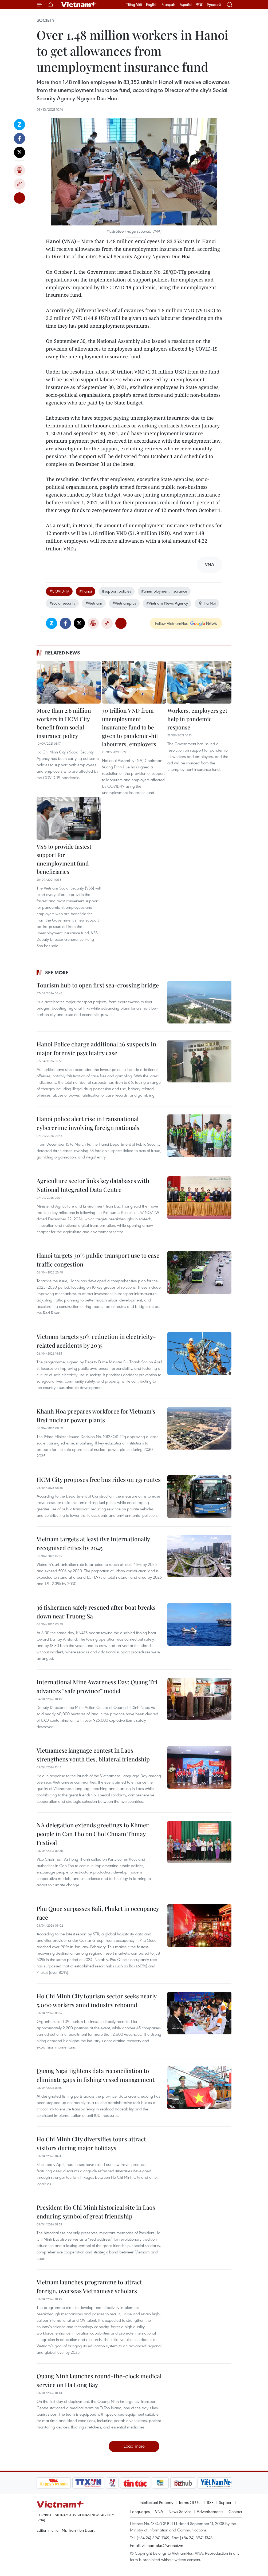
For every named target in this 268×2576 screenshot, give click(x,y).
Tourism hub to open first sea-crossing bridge (98, 985)
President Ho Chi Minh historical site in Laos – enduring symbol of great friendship (98, 2211)
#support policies (116, 591)
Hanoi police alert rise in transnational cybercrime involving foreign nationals (88, 1123)
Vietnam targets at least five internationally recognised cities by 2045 (93, 1543)
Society (46, 20)
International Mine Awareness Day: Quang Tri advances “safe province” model (97, 1686)
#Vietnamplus (124, 603)
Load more (134, 2446)
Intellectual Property (156, 2502)
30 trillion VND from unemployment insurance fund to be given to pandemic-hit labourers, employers (130, 727)
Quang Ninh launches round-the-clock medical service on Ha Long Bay (99, 2380)
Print (19, 170)
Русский (214, 5)
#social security (62, 603)
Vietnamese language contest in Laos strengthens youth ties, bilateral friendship (93, 1754)
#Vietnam (93, 603)
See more (56, 972)
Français (168, 4)
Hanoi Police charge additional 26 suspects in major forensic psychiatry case (96, 1048)
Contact (235, 2511)
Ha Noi (207, 603)
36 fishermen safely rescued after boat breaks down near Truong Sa (96, 1611)
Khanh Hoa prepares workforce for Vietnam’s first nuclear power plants (96, 1415)
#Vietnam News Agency (167, 603)
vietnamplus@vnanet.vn (162, 2545)
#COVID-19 (59, 591)
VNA (159, 2511)
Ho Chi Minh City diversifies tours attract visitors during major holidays (91, 2143)
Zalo (19, 124)
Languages (140, 2511)
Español (185, 4)
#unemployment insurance (164, 591)
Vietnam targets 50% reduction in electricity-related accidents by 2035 (96, 1340)
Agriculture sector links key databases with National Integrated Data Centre (93, 1185)
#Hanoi (85, 591)
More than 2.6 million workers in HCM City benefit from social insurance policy (64, 722)
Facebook (19, 138)
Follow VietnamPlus (171, 623)
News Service (179, 2511)
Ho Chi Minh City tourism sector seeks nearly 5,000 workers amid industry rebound (96, 2000)
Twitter (19, 152)
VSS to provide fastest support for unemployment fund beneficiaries (64, 859)
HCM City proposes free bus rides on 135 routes (99, 1479)
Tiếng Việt (134, 4)
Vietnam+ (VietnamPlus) (79, 5)
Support (225, 2502)
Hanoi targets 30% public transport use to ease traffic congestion (98, 1259)
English (151, 4)
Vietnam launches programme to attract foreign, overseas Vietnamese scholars (89, 2286)
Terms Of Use (190, 2502)
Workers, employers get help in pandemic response (197, 718)
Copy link (19, 184)
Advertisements (210, 2511)
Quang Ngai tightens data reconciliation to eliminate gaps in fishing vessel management (96, 2075)
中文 (199, 4)
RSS (210, 2502)
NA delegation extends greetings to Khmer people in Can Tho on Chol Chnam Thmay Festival (93, 1834)
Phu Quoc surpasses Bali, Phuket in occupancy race (98, 1912)
